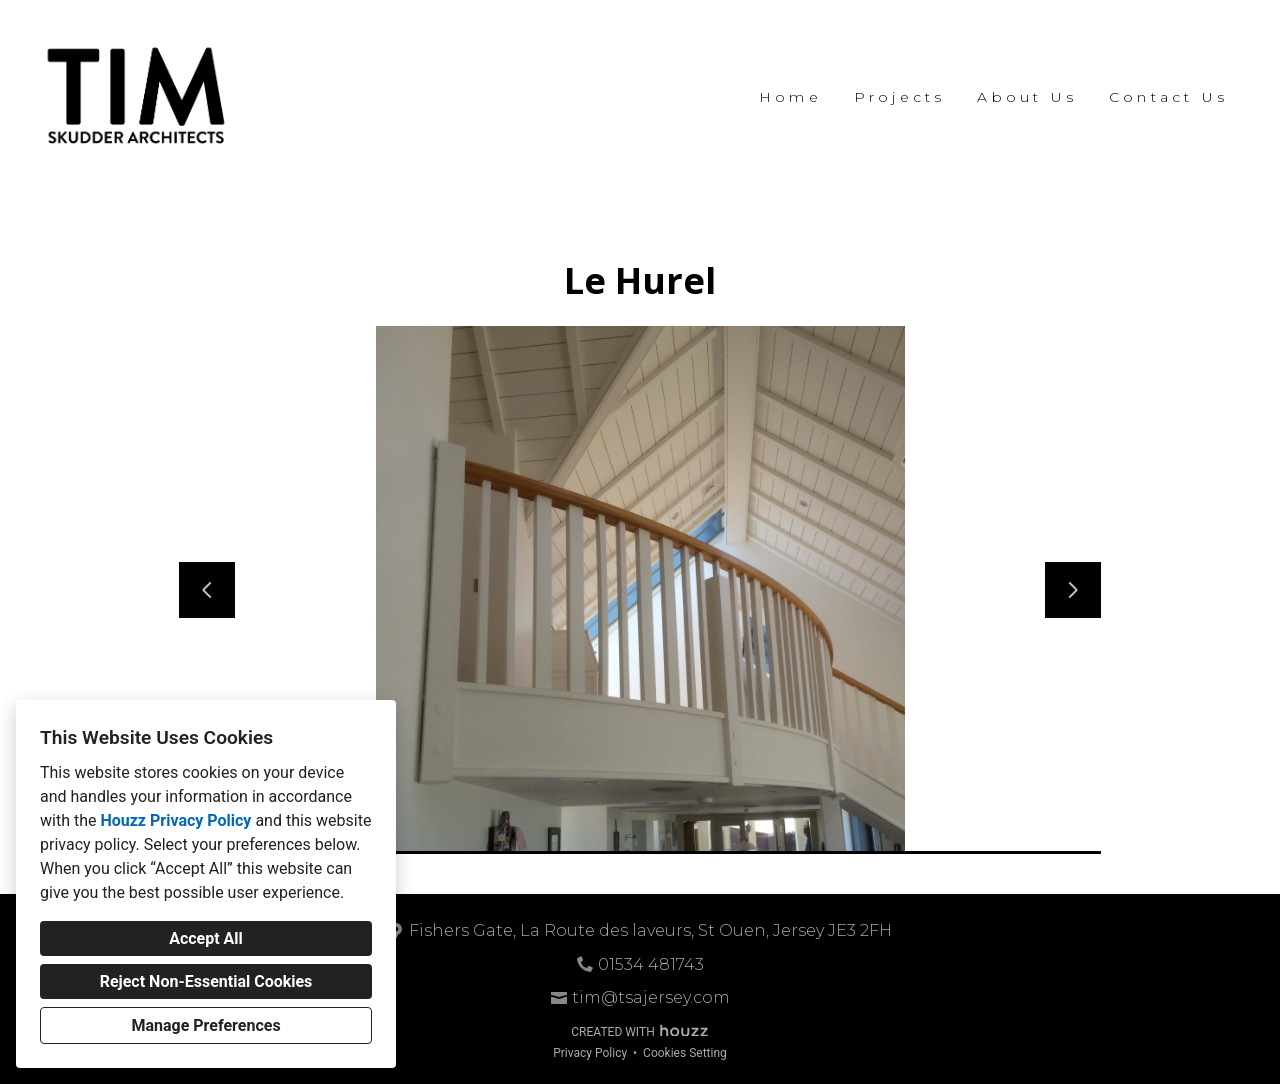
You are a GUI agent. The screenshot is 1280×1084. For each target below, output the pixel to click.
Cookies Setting (685, 1053)
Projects (900, 97)
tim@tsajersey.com (651, 997)
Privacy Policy (590, 1053)
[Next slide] (1073, 590)
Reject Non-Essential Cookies (206, 981)
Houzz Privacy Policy (175, 820)
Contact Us (1168, 97)
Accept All (206, 938)
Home (790, 97)
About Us (1027, 97)
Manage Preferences (205, 1025)
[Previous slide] (207, 590)
